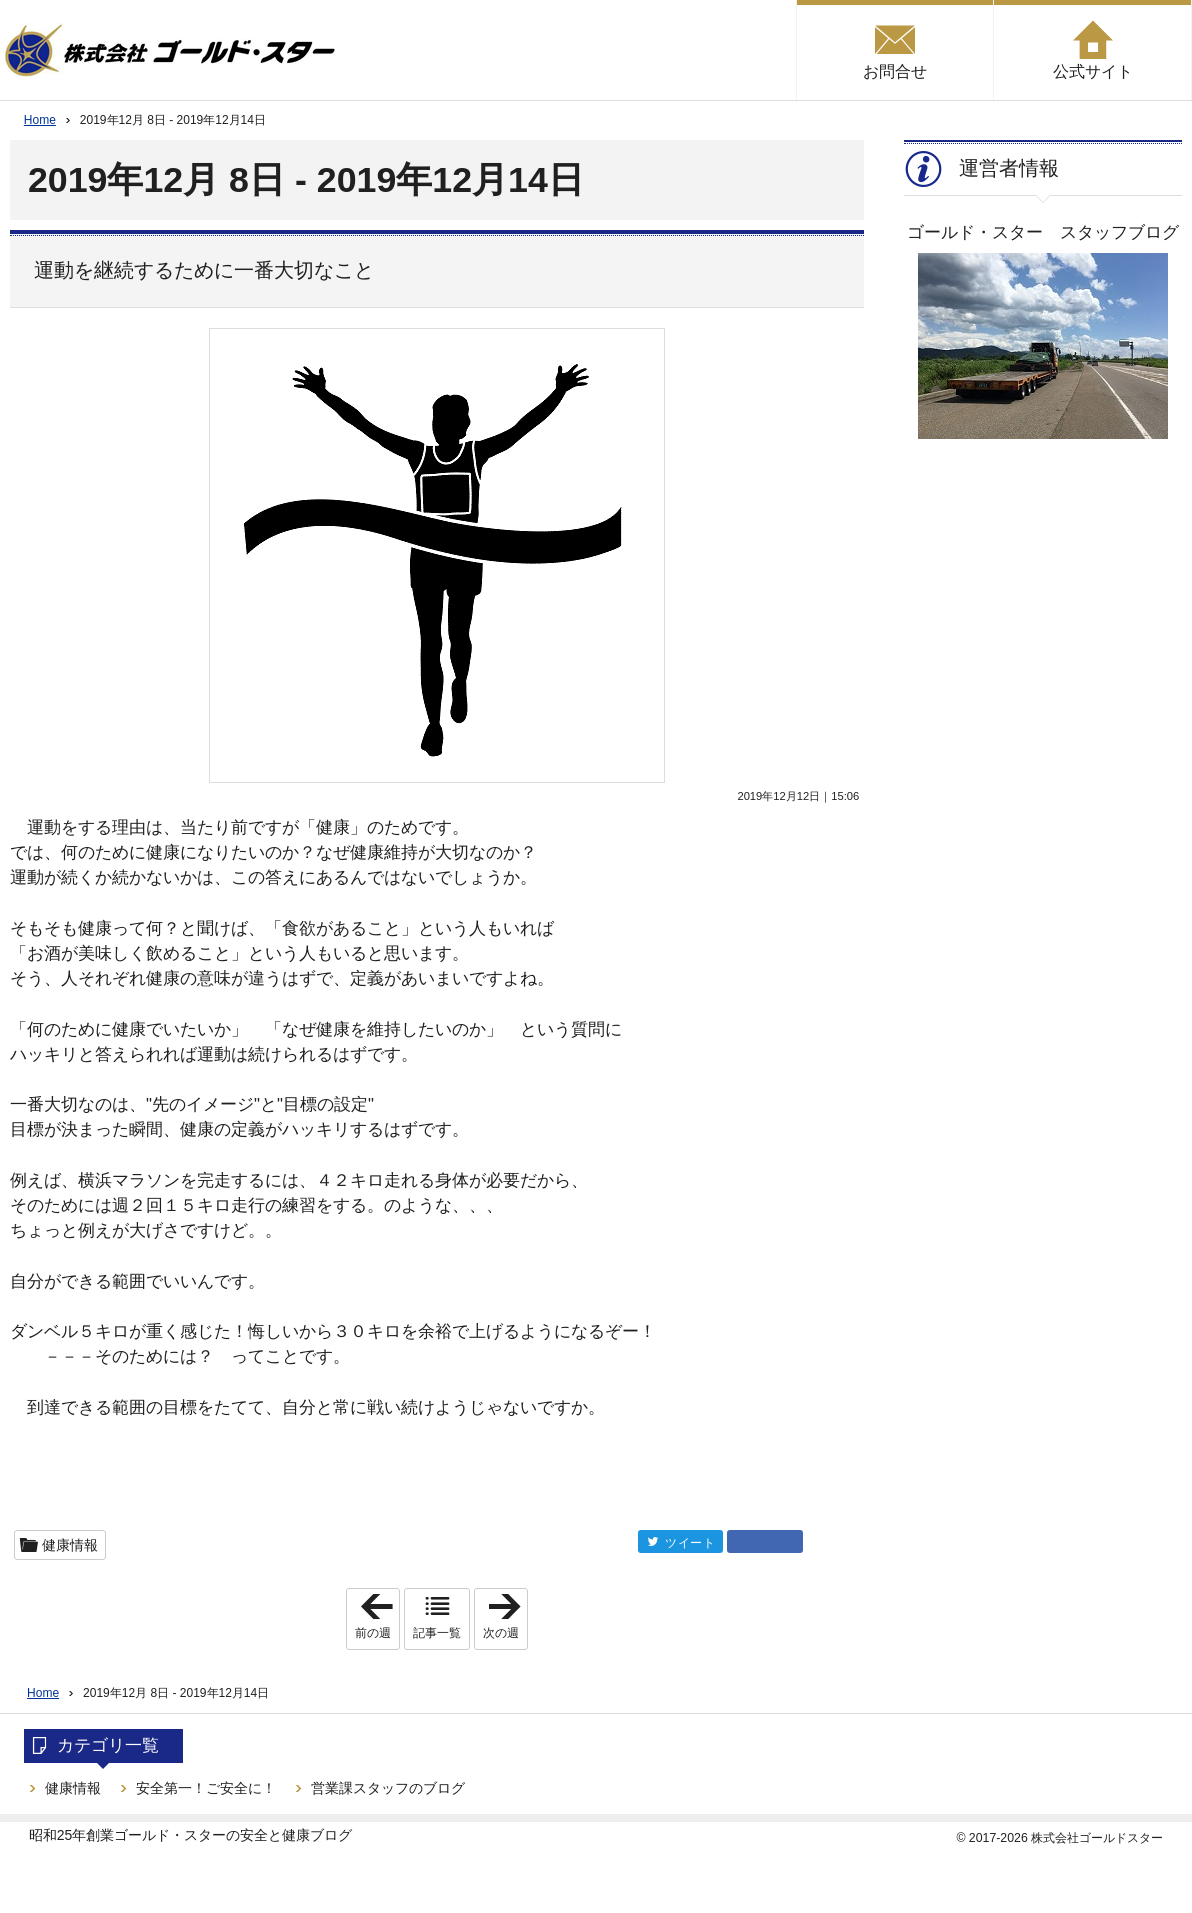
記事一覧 (437, 1633)
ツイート (690, 1542)
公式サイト (1093, 71)
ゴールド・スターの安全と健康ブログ (233, 1835)
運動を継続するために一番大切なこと (204, 270)
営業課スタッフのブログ (388, 1788)
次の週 (505, 1619)
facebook (765, 1541)
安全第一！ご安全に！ (206, 1788)
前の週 (377, 1619)
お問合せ (895, 71)
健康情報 (70, 1545)
